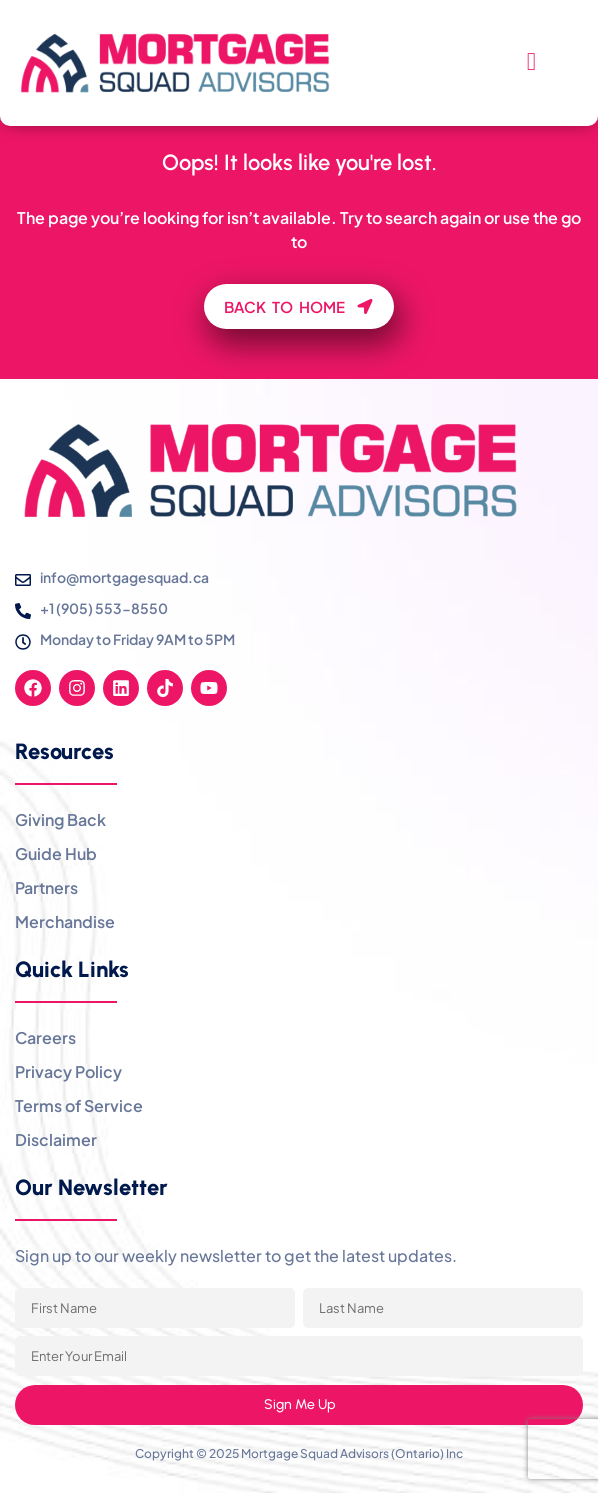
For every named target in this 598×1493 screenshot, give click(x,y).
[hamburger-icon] (531, 63)
